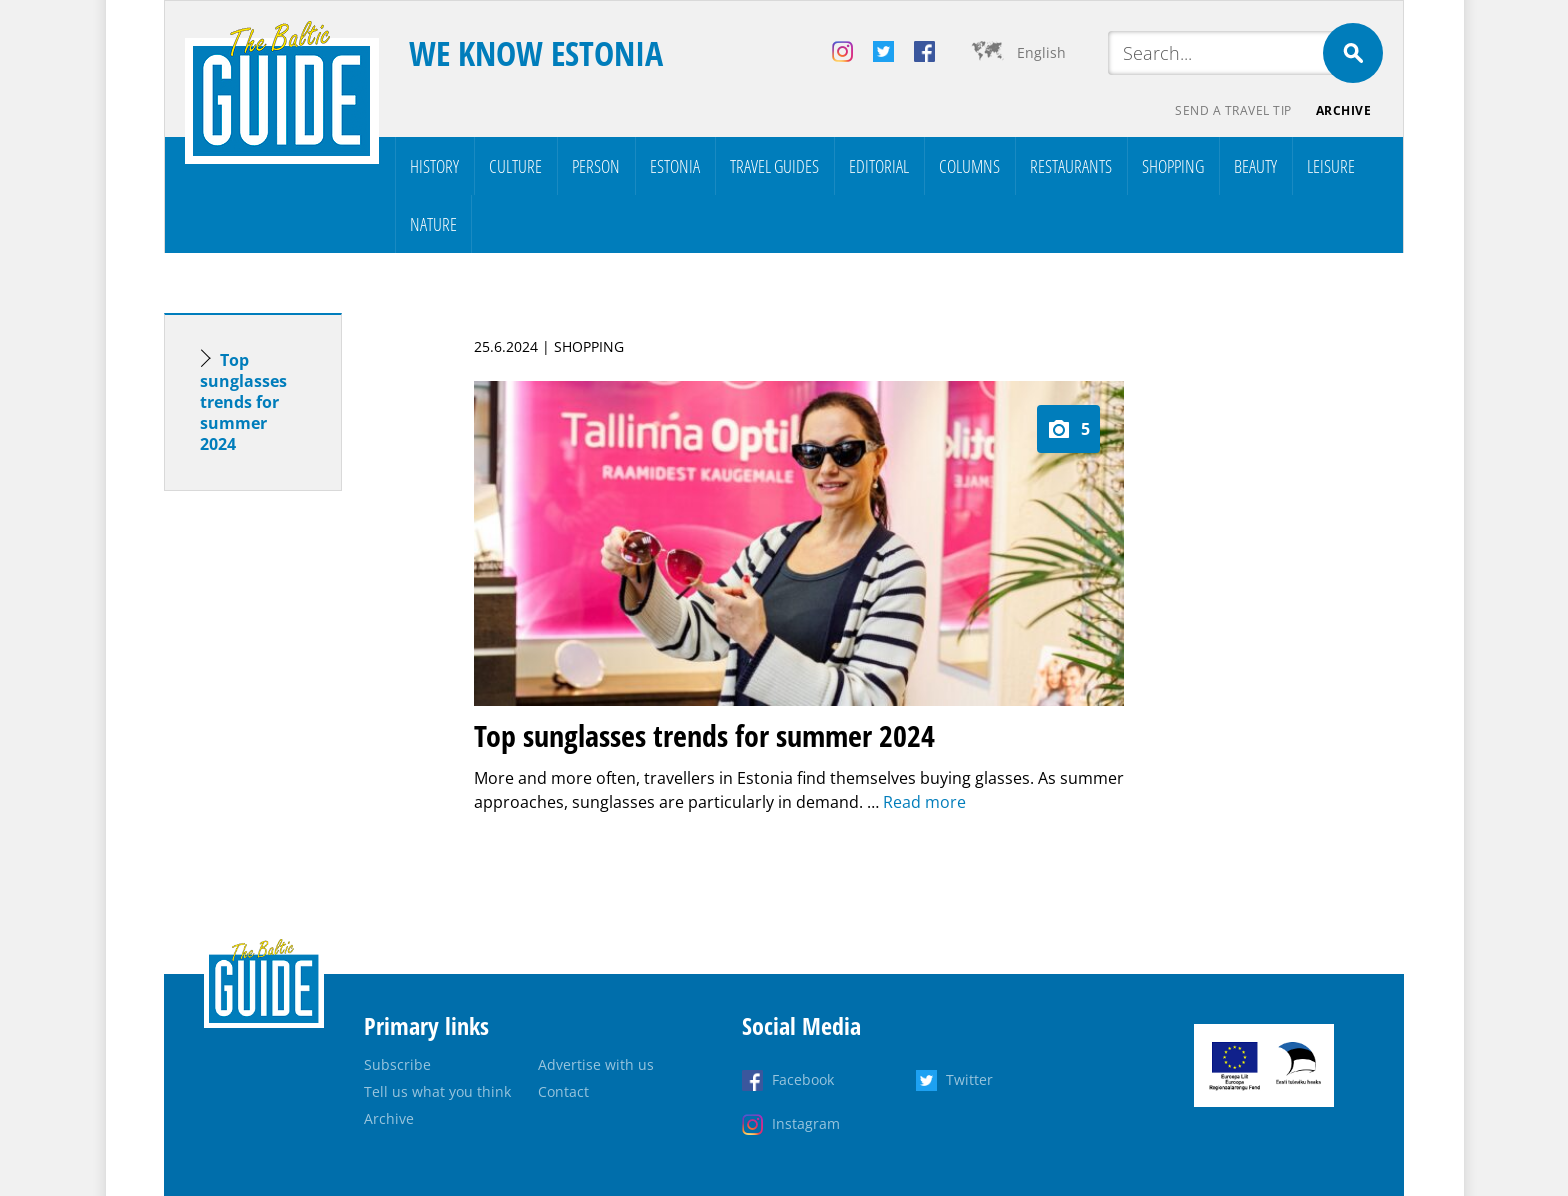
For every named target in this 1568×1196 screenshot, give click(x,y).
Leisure (1331, 166)
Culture (515, 166)
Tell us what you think (437, 1091)
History (434, 166)
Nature (433, 224)
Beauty (1255, 166)
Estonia (675, 166)
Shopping (1173, 166)
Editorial (879, 166)
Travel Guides (774, 166)
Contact (563, 1091)
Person (596, 166)
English (1041, 52)
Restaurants (1071, 166)
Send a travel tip (1233, 110)
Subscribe (397, 1064)
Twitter (969, 1079)
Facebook (803, 1079)
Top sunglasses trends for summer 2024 (243, 402)
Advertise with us (596, 1064)
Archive (1344, 110)
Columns (969, 166)
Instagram (806, 1123)
